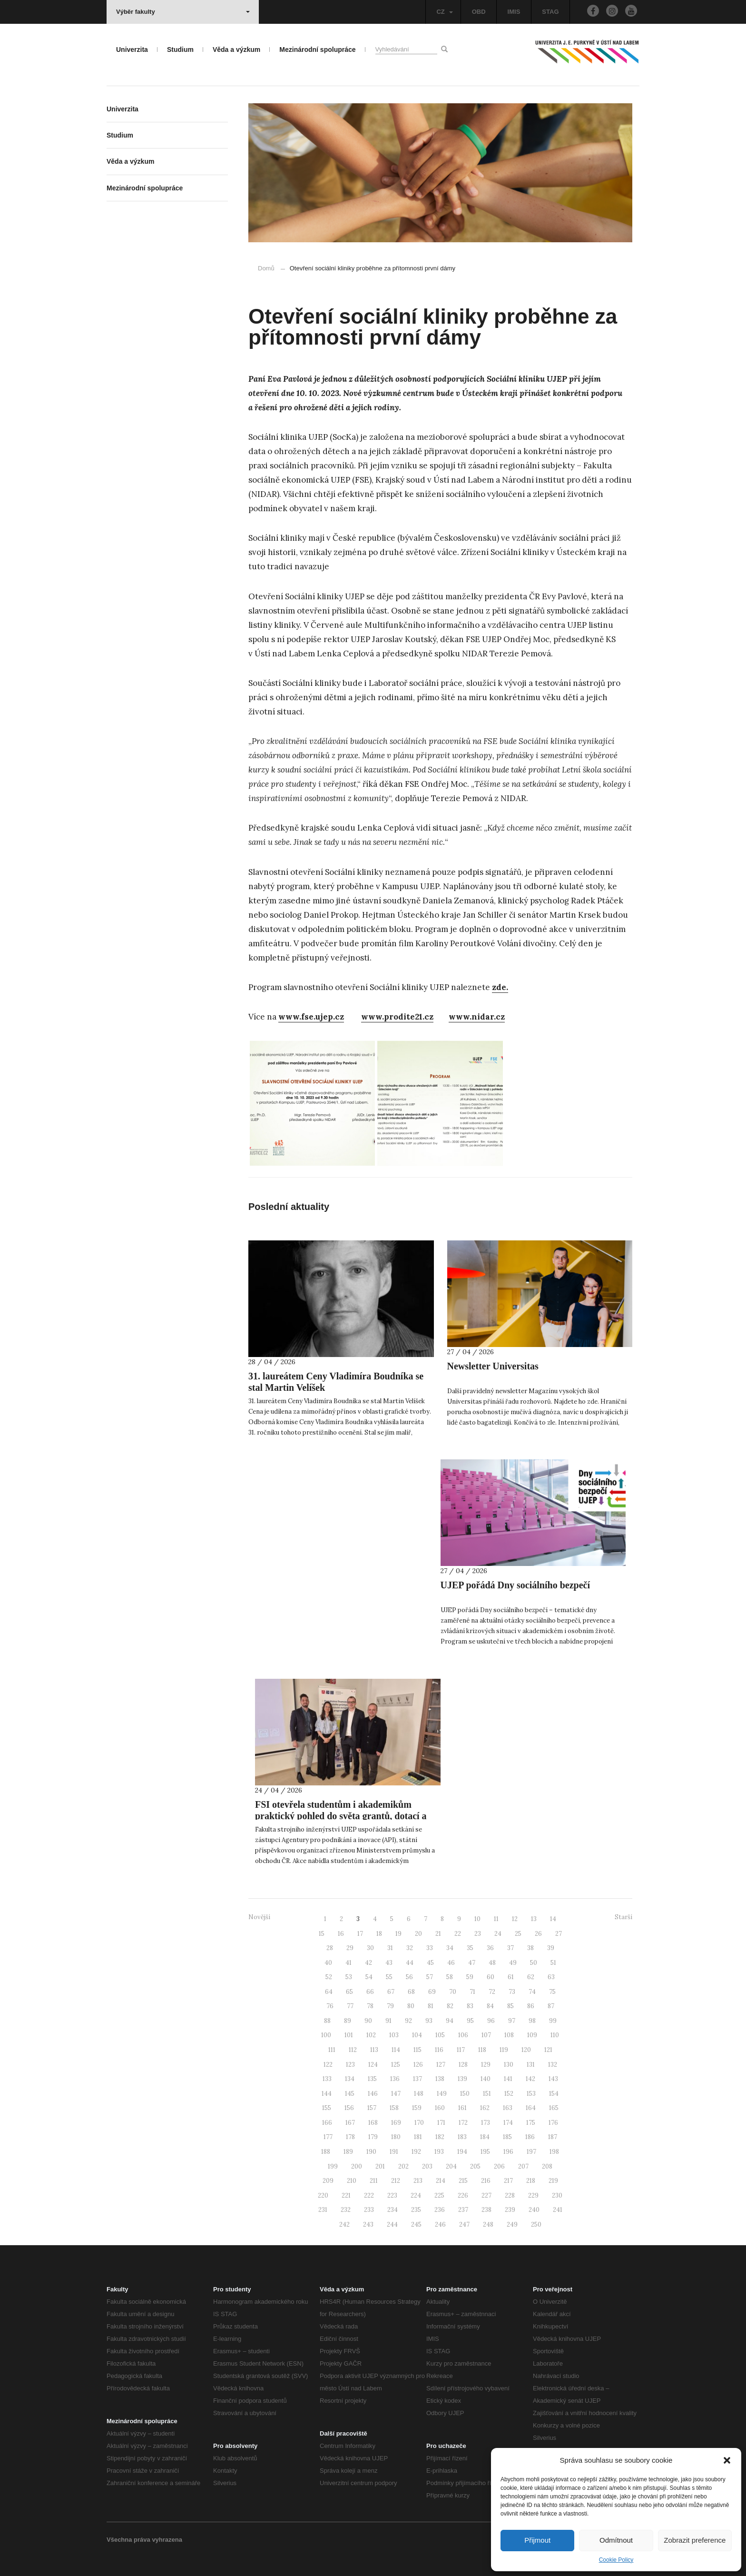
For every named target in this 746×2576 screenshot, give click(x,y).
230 (557, 2195)
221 (346, 2195)
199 (333, 2166)
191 (394, 2152)
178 (350, 2137)
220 (323, 2195)
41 (348, 1963)
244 (392, 2224)
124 (373, 2065)
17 (360, 1934)
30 (370, 1948)
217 (508, 2181)
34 (449, 1948)
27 (558, 1934)
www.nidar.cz (477, 1016)
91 (388, 2021)
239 (510, 2210)
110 (554, 2035)
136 (395, 2079)
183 (462, 2137)
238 (486, 2210)
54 (369, 1977)
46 (451, 1963)
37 (510, 1948)
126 (418, 2065)
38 (530, 1948)
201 (380, 2166)
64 (329, 1992)
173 (485, 2123)
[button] (727, 2460)
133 (327, 2079)
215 (463, 2181)
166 (327, 2123)
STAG (550, 11)
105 (440, 2035)
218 (530, 2181)
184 (485, 2137)
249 (512, 2224)
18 (379, 1934)
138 (439, 2079)
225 (439, 2195)
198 (554, 2152)
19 (398, 1934)
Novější (259, 1917)
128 (463, 2065)
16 (341, 1934)
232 (346, 2210)
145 (349, 2094)
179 (373, 2137)
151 (487, 2094)
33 (429, 1948)
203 (427, 2166)
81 (430, 2006)
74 (532, 1992)
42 (368, 1963)
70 (452, 1992)
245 (416, 2224)
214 (440, 2181)
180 (396, 2137)
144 (327, 2094)
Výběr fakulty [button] (183, 11)
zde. (500, 987)
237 (463, 2210)
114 (396, 2050)
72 (492, 1992)
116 (439, 2050)
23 (477, 1934)
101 (348, 2035)
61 (511, 1977)
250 (536, 2224)
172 (463, 2123)
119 (504, 2050)
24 (497, 1934)
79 (390, 2006)
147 (396, 2094)
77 (350, 2006)
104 (417, 2035)
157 (371, 2108)
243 (368, 2224)
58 (449, 1977)
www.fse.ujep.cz (311, 1016)
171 (441, 2123)
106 (463, 2035)
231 (322, 2210)
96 (491, 2021)
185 (507, 2137)
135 (372, 2079)
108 (509, 2035)
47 (471, 1963)
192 (416, 2152)
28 (329, 1948)
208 (547, 2166)
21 (438, 1934)
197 (531, 2152)
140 (486, 2079)
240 (534, 2210)
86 (530, 2006)
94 (449, 2021)
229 (533, 2195)
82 (450, 2006)
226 (463, 2195)
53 (348, 1977)
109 (532, 2035)
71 (472, 1992)
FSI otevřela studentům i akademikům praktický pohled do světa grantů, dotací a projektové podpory (341, 1816)
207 (523, 2166)
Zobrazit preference (695, 2540)
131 (531, 2065)
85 (510, 2006)
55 (389, 1977)
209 (328, 2181)
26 (538, 1934)
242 (344, 2224)
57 (429, 1977)
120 (526, 2050)
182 (439, 2137)
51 (553, 1963)
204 (451, 2166)
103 (394, 2035)
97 (511, 2021)
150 (465, 2094)
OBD (479, 11)
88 (327, 2021)
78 (370, 2006)
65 (349, 1992)
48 (492, 1963)
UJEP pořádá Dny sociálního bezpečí (515, 1585)
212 (395, 2181)
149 (442, 2094)
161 (462, 2108)
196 (508, 2152)
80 (410, 2006)
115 (417, 2050)
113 (374, 2050)
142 (530, 2079)
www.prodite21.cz (397, 1016)
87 (551, 2006)
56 (409, 1977)
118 (482, 2050)
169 (396, 2123)
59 (469, 1977)
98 (532, 2021)
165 (554, 2108)
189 (348, 2152)
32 (409, 1948)
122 (328, 2065)
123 (350, 2065)
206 (499, 2166)
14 (553, 1919)
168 (373, 2123)
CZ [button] (444, 11)
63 (551, 1977)
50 (533, 1963)
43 (389, 1963)
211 (374, 2181)
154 (554, 2094)
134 (349, 2079)
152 (508, 2094)
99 (553, 2021)
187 (552, 2137)
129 (486, 2065)
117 (461, 2050)
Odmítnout (616, 2540)
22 (457, 1934)
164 (531, 2108)
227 (486, 2195)
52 (328, 1977)
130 (508, 2065)
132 (552, 2065)
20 (418, 1934)
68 (411, 1992)
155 (326, 2108)
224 (416, 2195)
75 (552, 1992)
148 (418, 2094)
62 (530, 1977)
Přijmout (537, 2540)
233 (369, 2210)
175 (530, 2123)
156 (349, 2108)
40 (328, 1963)
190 (371, 2152)
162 (485, 2108)
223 (392, 2195)
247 (464, 2224)
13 (534, 1919)
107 (486, 2035)
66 (370, 1992)
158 (394, 2108)
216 (486, 2181)
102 (371, 2035)
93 (428, 2021)
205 (475, 2166)
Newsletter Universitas (493, 1366)
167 (350, 2123)
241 (557, 2210)
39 (550, 1948)
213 (417, 2181)
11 (496, 1919)
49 (513, 1963)
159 (417, 2108)
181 (418, 2137)
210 (351, 2181)
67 (390, 1992)
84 (490, 2006)
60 (490, 1977)
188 (325, 2152)
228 (510, 2195)
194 (462, 2152)
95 (470, 2021)
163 (507, 2108)
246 (440, 2224)
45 (430, 1963)
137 (417, 2079)
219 (553, 2181)
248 (488, 2224)
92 (408, 2021)
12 (515, 1919)
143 (553, 2079)
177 (328, 2137)
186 (530, 2137)
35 (470, 1948)
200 (356, 2166)
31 (390, 1948)
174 (508, 2123)
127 (440, 2065)
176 (553, 2123)
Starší (623, 1917)
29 (349, 1948)
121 (548, 2050)
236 (439, 2210)
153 (531, 2094)
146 (373, 2094)
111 (331, 2050)
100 (326, 2035)
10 (477, 1919)
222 (369, 2195)
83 (470, 2006)
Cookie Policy (616, 2559)
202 (403, 2166)
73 (512, 1992)
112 (353, 2050)
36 (490, 1948)
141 (508, 2079)
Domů (266, 268)
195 (485, 2152)
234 (392, 2210)
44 (409, 1963)
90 (368, 2021)
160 (440, 2108)
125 (395, 2065)
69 (432, 1992)
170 (419, 2123)
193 (439, 2152)
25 (518, 1934)
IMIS (514, 11)
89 (347, 2021)
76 (330, 2006)
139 (462, 2079)
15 (321, 1934)
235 (416, 2210)
